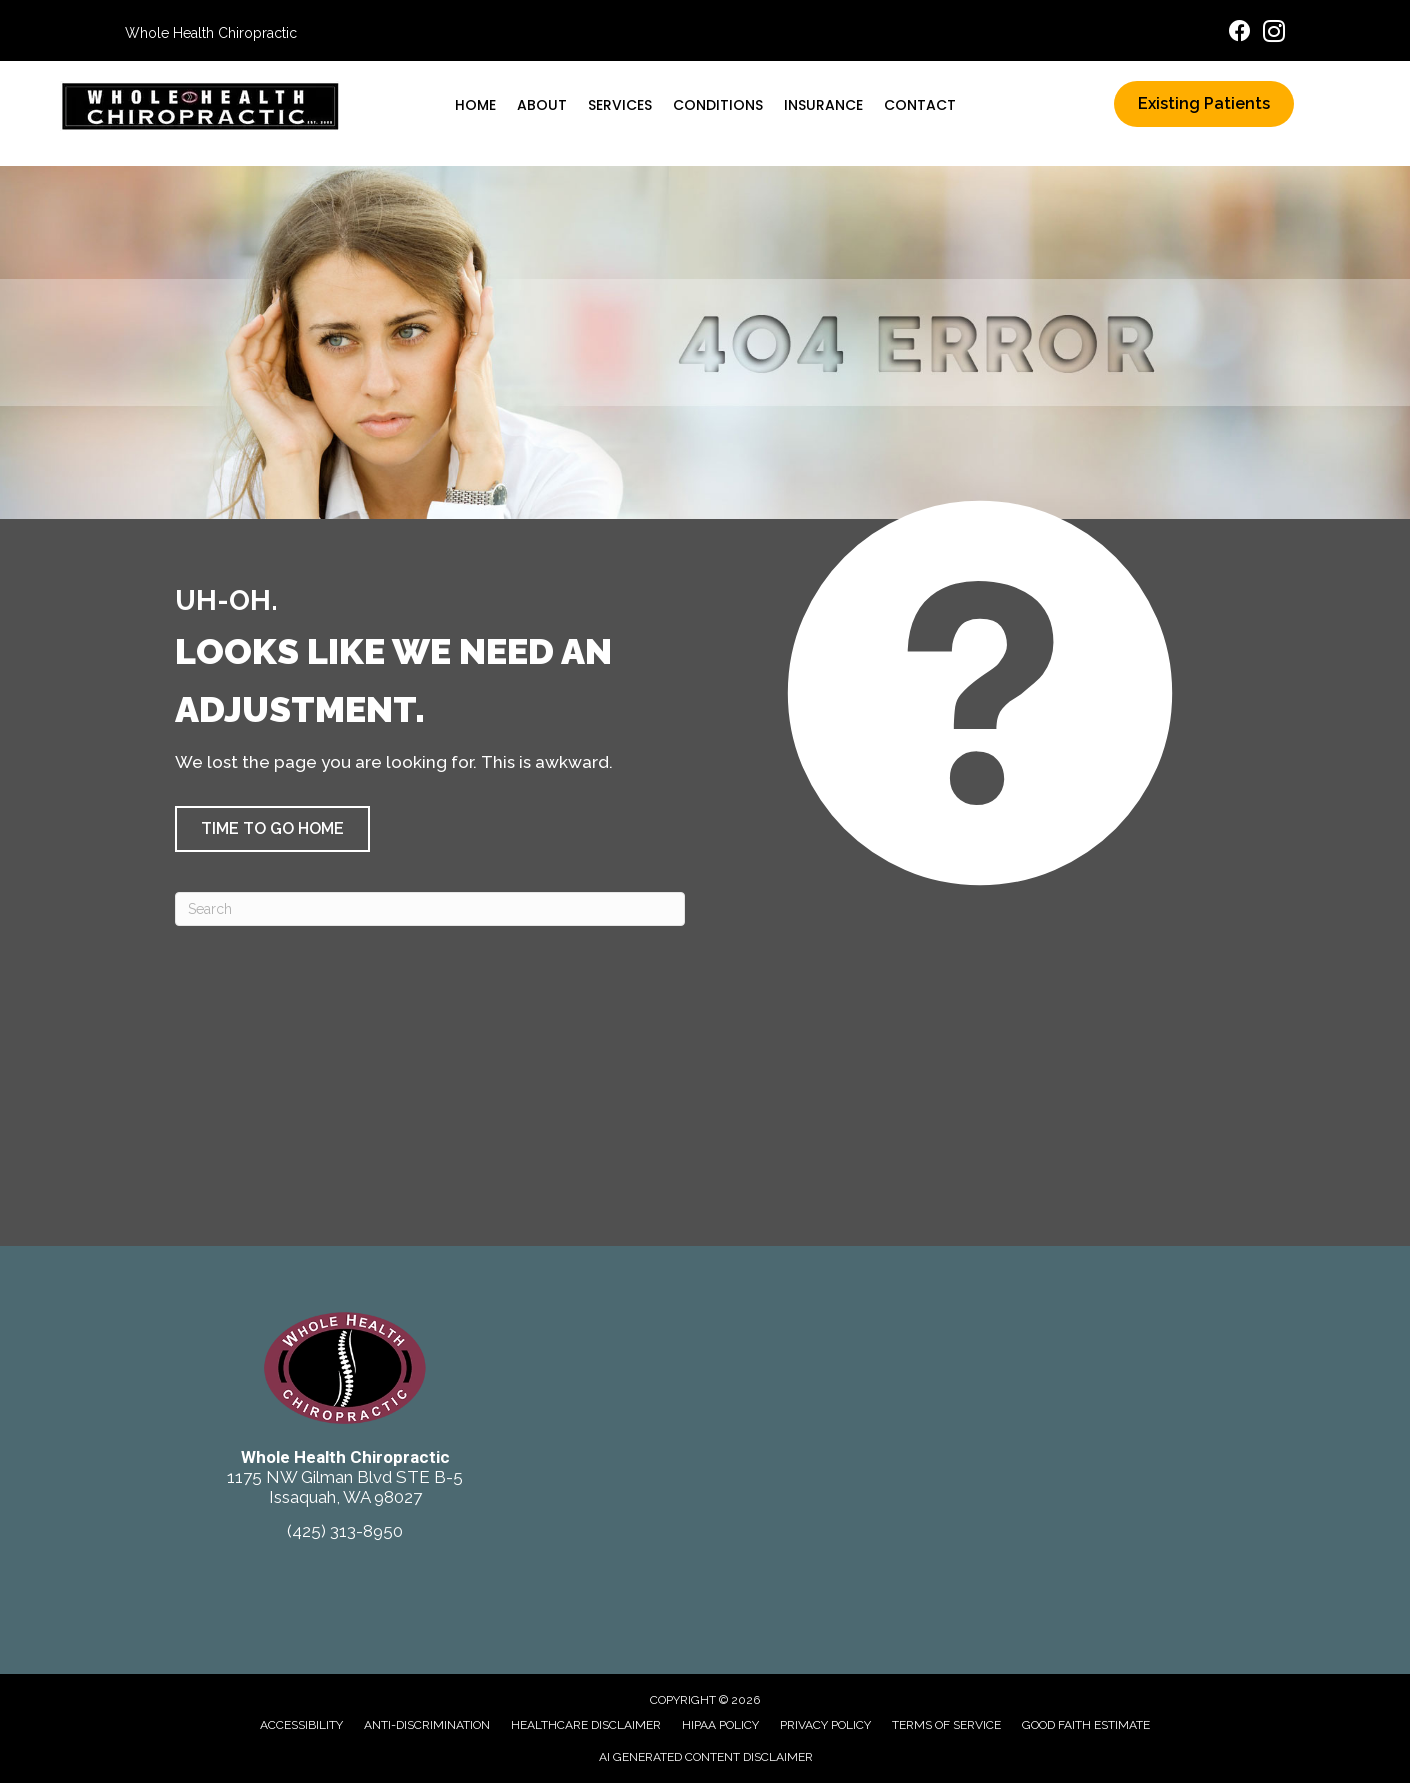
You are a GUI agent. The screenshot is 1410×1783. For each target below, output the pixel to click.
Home (475, 105)
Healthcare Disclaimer (586, 1725)
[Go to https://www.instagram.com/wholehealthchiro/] (1274, 34)
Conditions (718, 105)
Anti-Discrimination (427, 1725)
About (542, 105)
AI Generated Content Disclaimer (706, 1757)
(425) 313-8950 (345, 1531)
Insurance (823, 105)
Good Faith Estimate (1086, 1725)
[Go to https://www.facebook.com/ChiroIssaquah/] (1240, 33)
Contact (920, 105)
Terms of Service (946, 1725)
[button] (272, 829)
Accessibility (301, 1725)
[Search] (430, 909)
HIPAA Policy (720, 1725)
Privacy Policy (825, 1725)
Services (620, 105)
